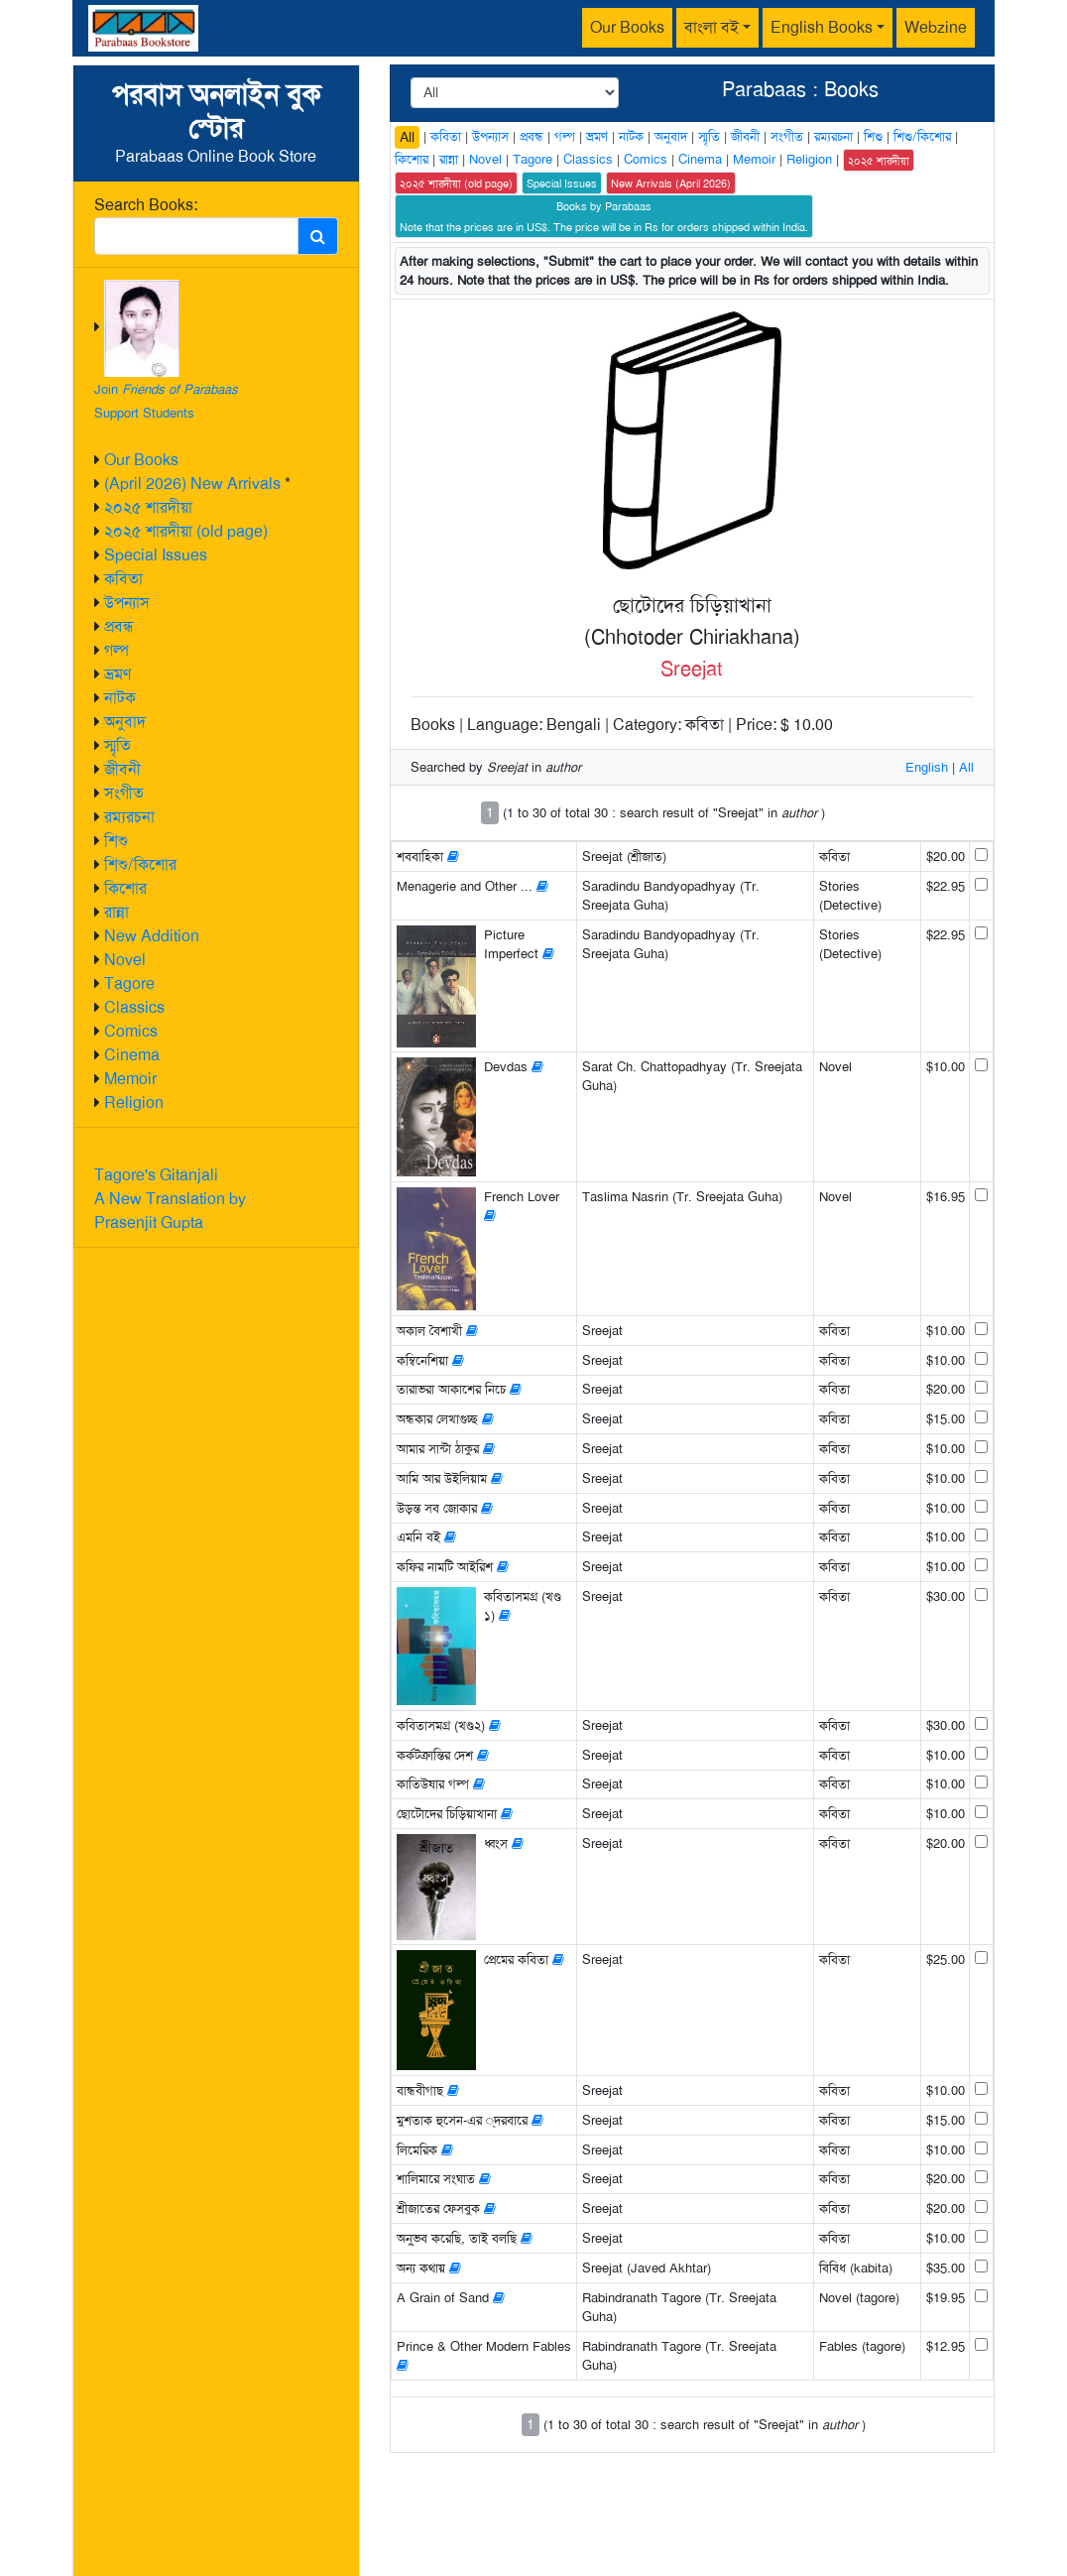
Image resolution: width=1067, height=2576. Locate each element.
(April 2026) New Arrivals (192, 483)
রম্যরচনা (129, 816)
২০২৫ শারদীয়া (148, 507)
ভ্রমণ (117, 674)
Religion (134, 1102)
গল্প (116, 650)
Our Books (627, 27)
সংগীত (124, 793)
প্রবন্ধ (119, 626)
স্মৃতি (117, 745)
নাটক (120, 697)
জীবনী (122, 769)
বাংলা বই (711, 27)
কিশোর (125, 888)
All (407, 137)
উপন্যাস (127, 602)
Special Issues (155, 555)
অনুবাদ (125, 721)
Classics (134, 1007)
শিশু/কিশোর (140, 864)
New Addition (151, 935)
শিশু (116, 840)
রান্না (116, 912)
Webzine (935, 27)
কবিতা (123, 578)
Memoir (130, 1078)
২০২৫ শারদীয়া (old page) (186, 531)
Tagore (129, 983)
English (926, 767)
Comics (131, 1031)
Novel (125, 959)
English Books (822, 27)
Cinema (132, 1054)
